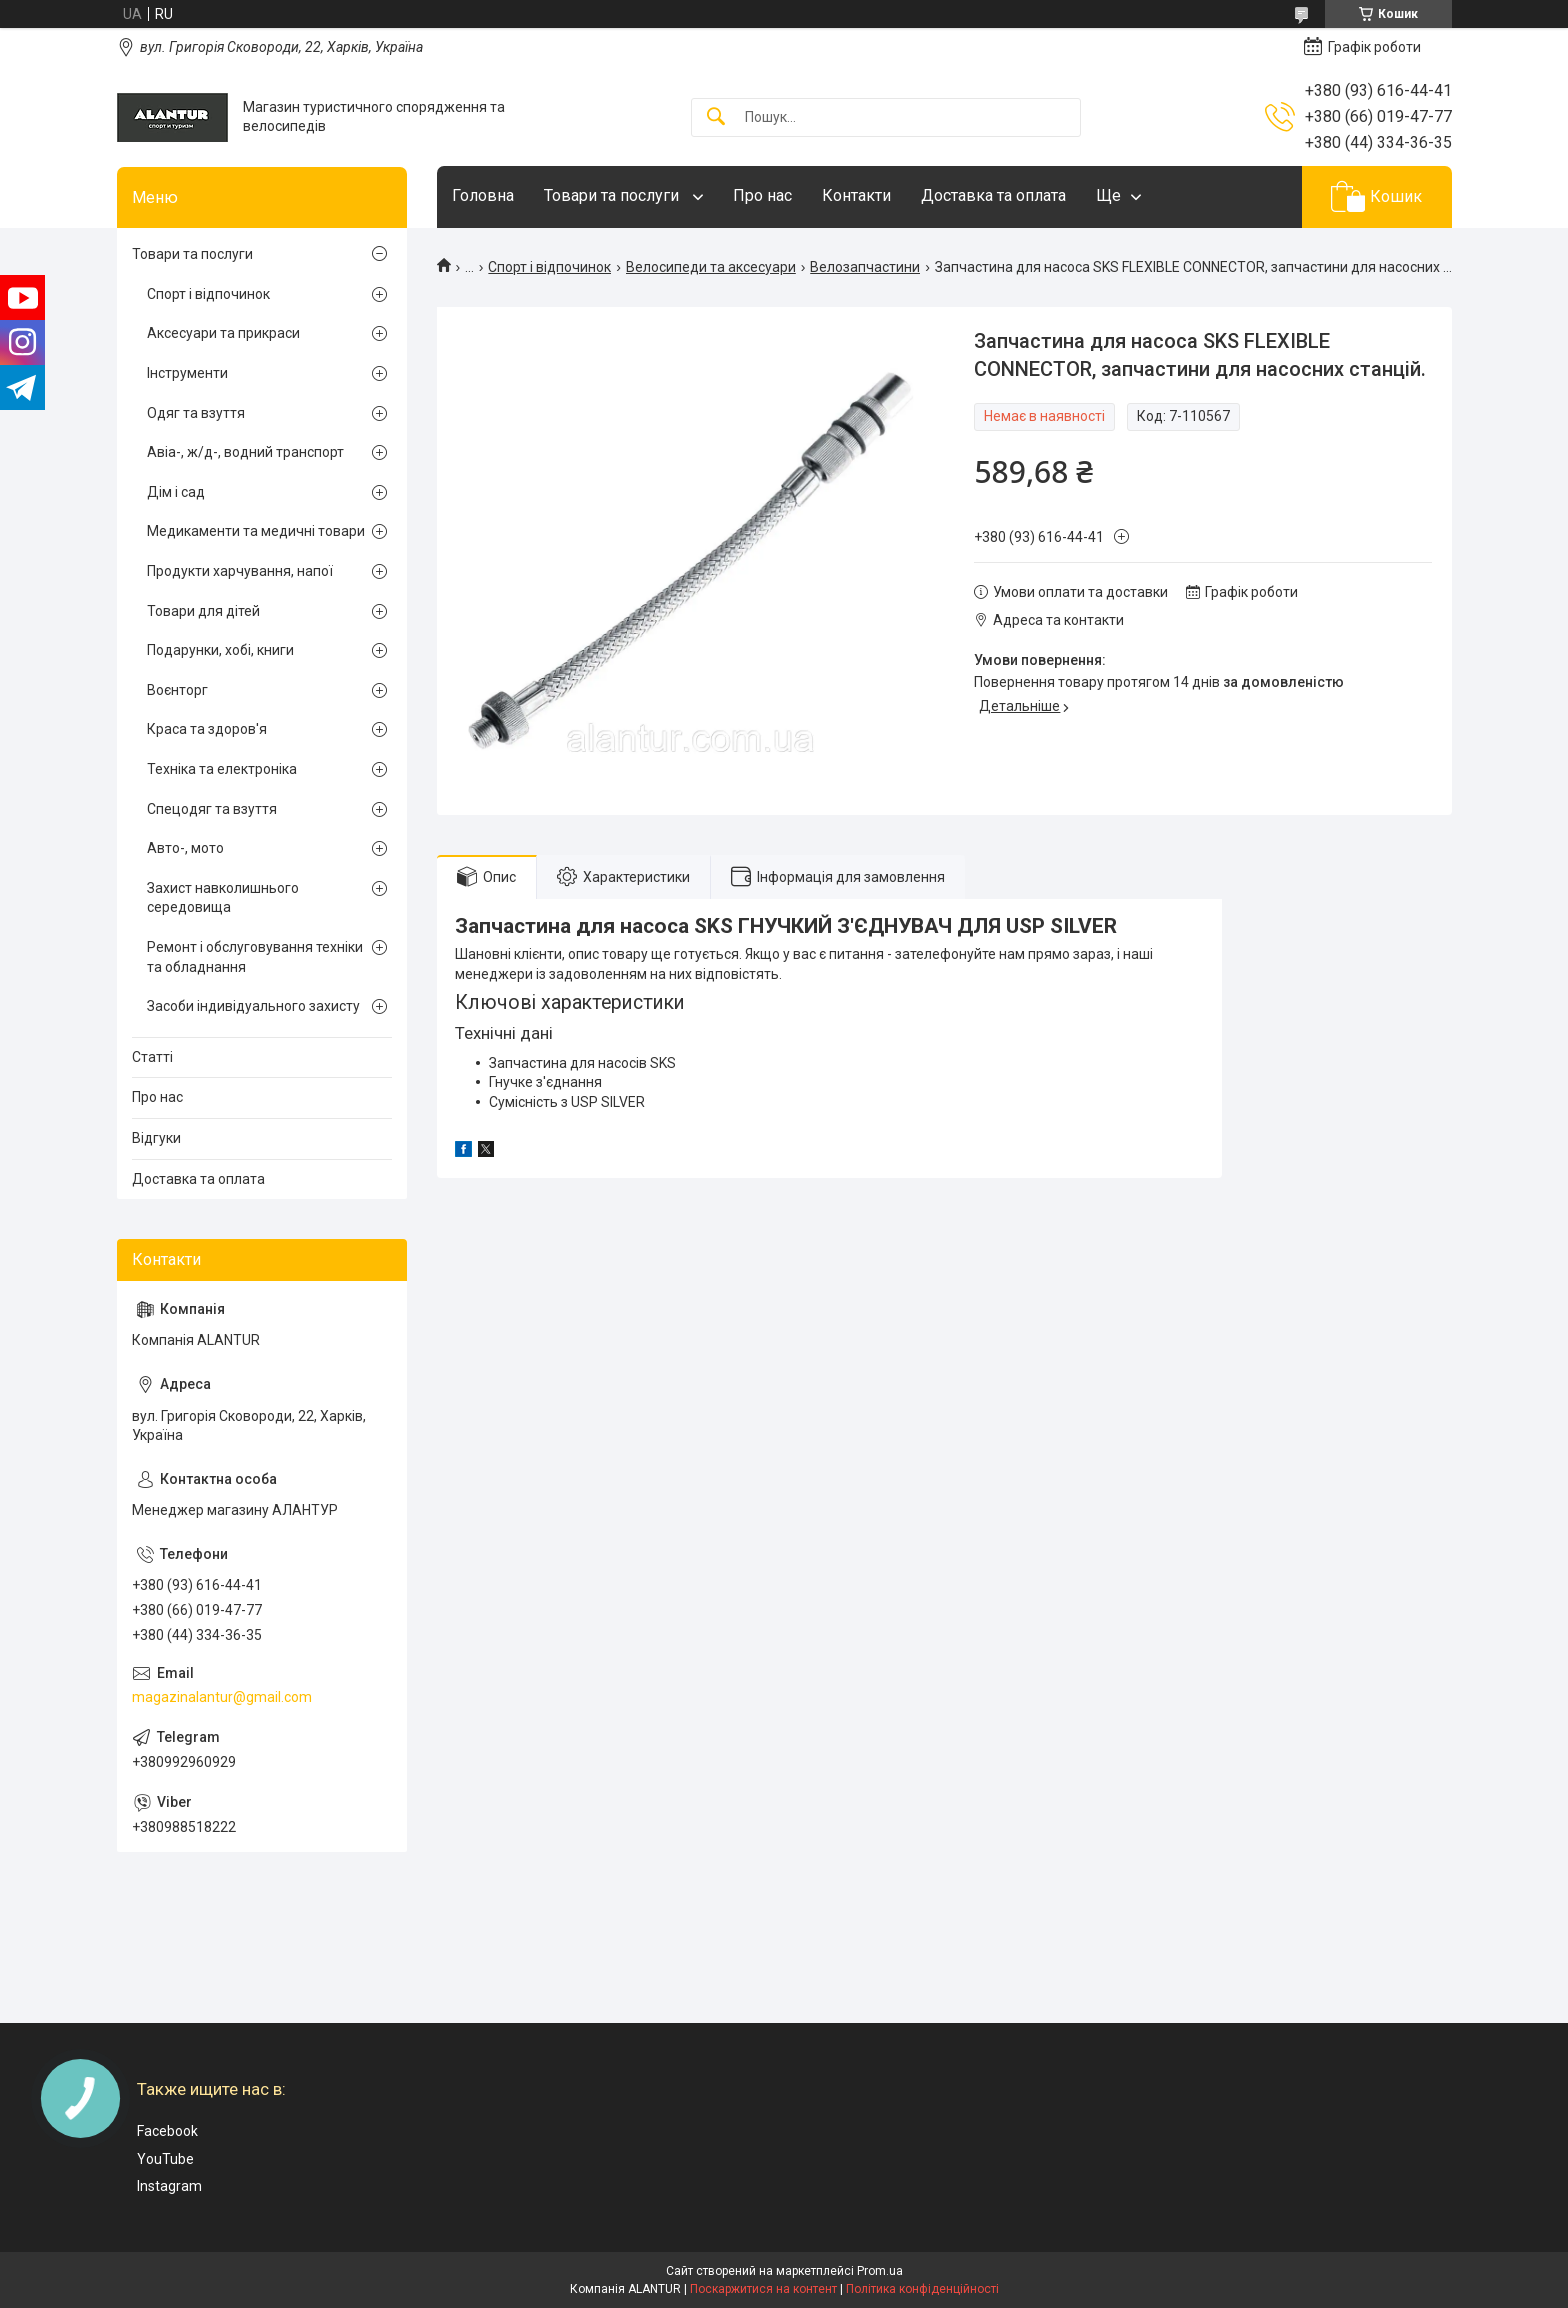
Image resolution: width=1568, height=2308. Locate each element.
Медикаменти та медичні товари (256, 531)
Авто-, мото (185, 848)
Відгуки (156, 1138)
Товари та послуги (613, 195)
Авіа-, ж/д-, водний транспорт (245, 452)
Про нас (762, 195)
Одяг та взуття (196, 413)
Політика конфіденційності (922, 2289)
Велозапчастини (865, 267)
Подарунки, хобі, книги (220, 650)
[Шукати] (716, 117)
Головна (483, 195)
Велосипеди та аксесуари (711, 267)
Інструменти (187, 373)
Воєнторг (177, 690)
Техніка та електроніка (222, 769)
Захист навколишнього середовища (223, 898)
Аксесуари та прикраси (223, 333)
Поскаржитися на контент (763, 2289)
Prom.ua (880, 2271)
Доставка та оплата (993, 195)
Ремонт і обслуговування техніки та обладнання (255, 957)
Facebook (167, 2131)
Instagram (169, 2186)
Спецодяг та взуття (212, 809)
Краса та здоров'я (207, 729)
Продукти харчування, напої (240, 571)
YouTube (165, 2159)
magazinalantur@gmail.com (222, 1697)
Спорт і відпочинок (549, 267)
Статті (152, 1057)
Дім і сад (176, 492)
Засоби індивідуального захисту (253, 1006)
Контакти (856, 195)
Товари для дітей (203, 611)
